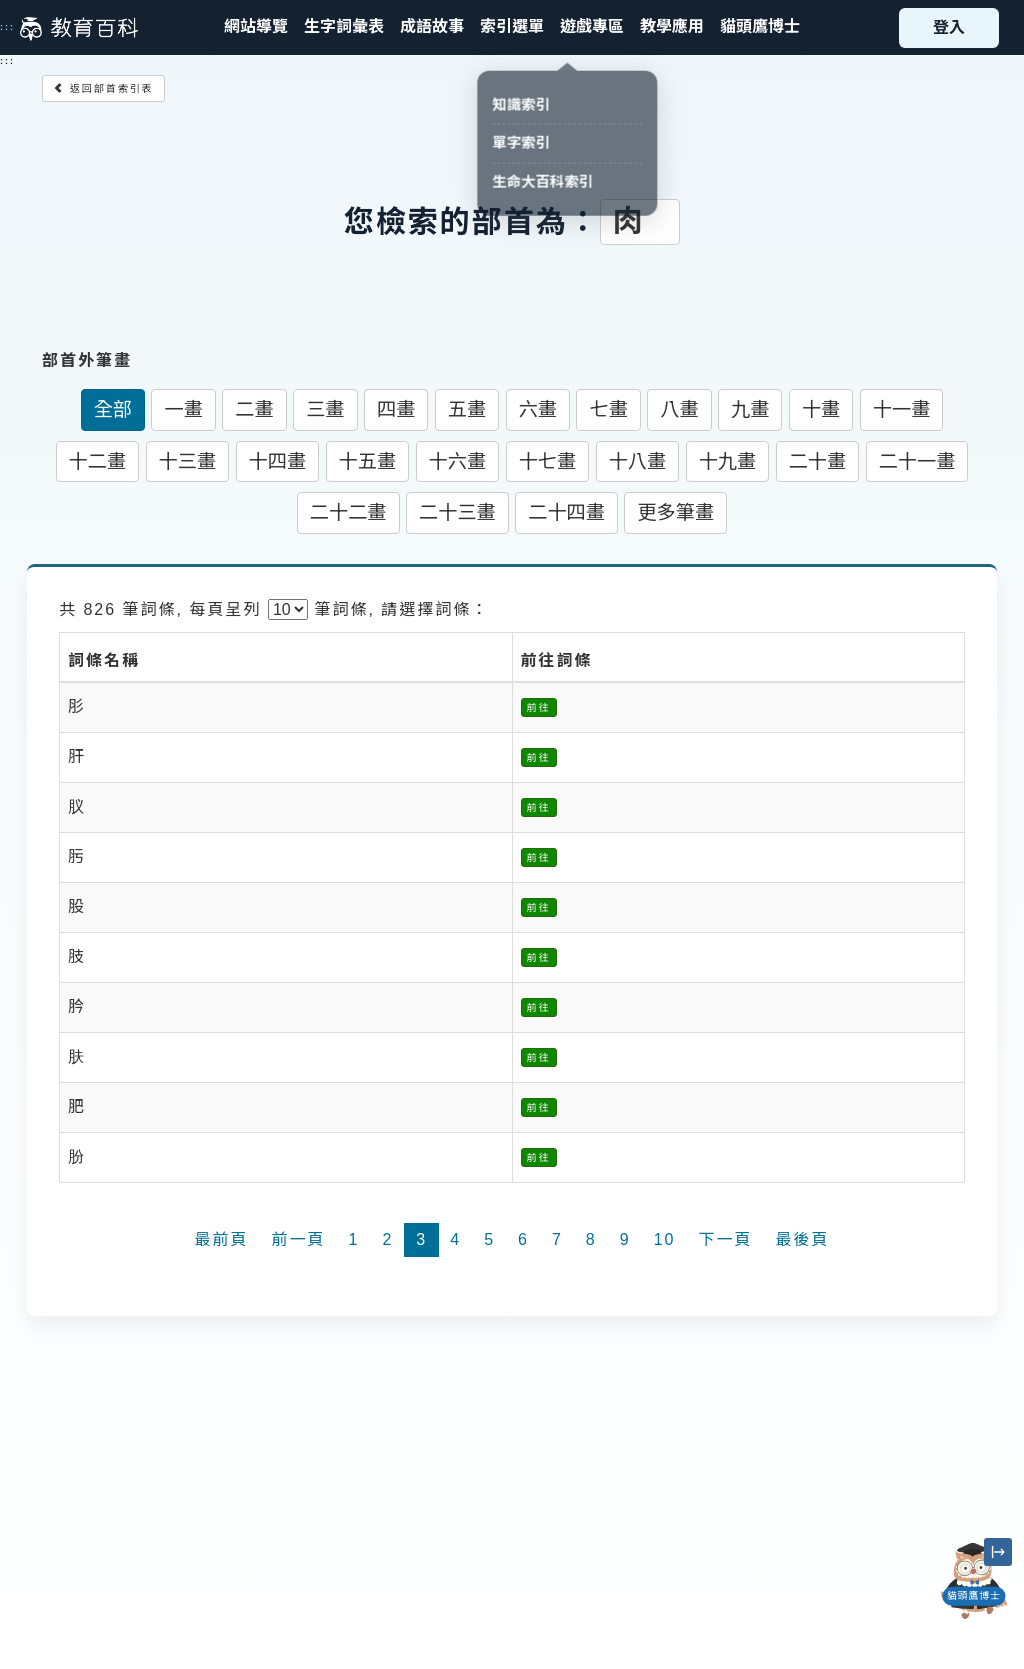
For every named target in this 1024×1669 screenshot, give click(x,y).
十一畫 (902, 409)
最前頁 (221, 1239)
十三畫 (188, 461)
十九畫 (728, 461)
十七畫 (548, 461)
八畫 (679, 409)
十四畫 (278, 461)
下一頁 (725, 1239)
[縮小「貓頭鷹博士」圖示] (998, 1552)
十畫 (821, 409)
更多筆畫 (675, 512)
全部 (113, 409)
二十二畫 (348, 512)
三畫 (325, 409)
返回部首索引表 (103, 88)
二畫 (254, 409)
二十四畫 (566, 512)
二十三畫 (457, 512)
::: (7, 27)
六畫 (538, 409)
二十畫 (818, 461)
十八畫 (638, 461)
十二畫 (98, 461)
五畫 (467, 409)
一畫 (183, 409)
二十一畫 (917, 461)
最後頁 (802, 1239)
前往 (539, 707)
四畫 (396, 409)
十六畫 (458, 461)
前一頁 (299, 1239)
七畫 (608, 409)
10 (665, 1239)
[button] (512, 27)
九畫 (750, 409)
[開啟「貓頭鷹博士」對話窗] (974, 1581)
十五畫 (368, 461)
